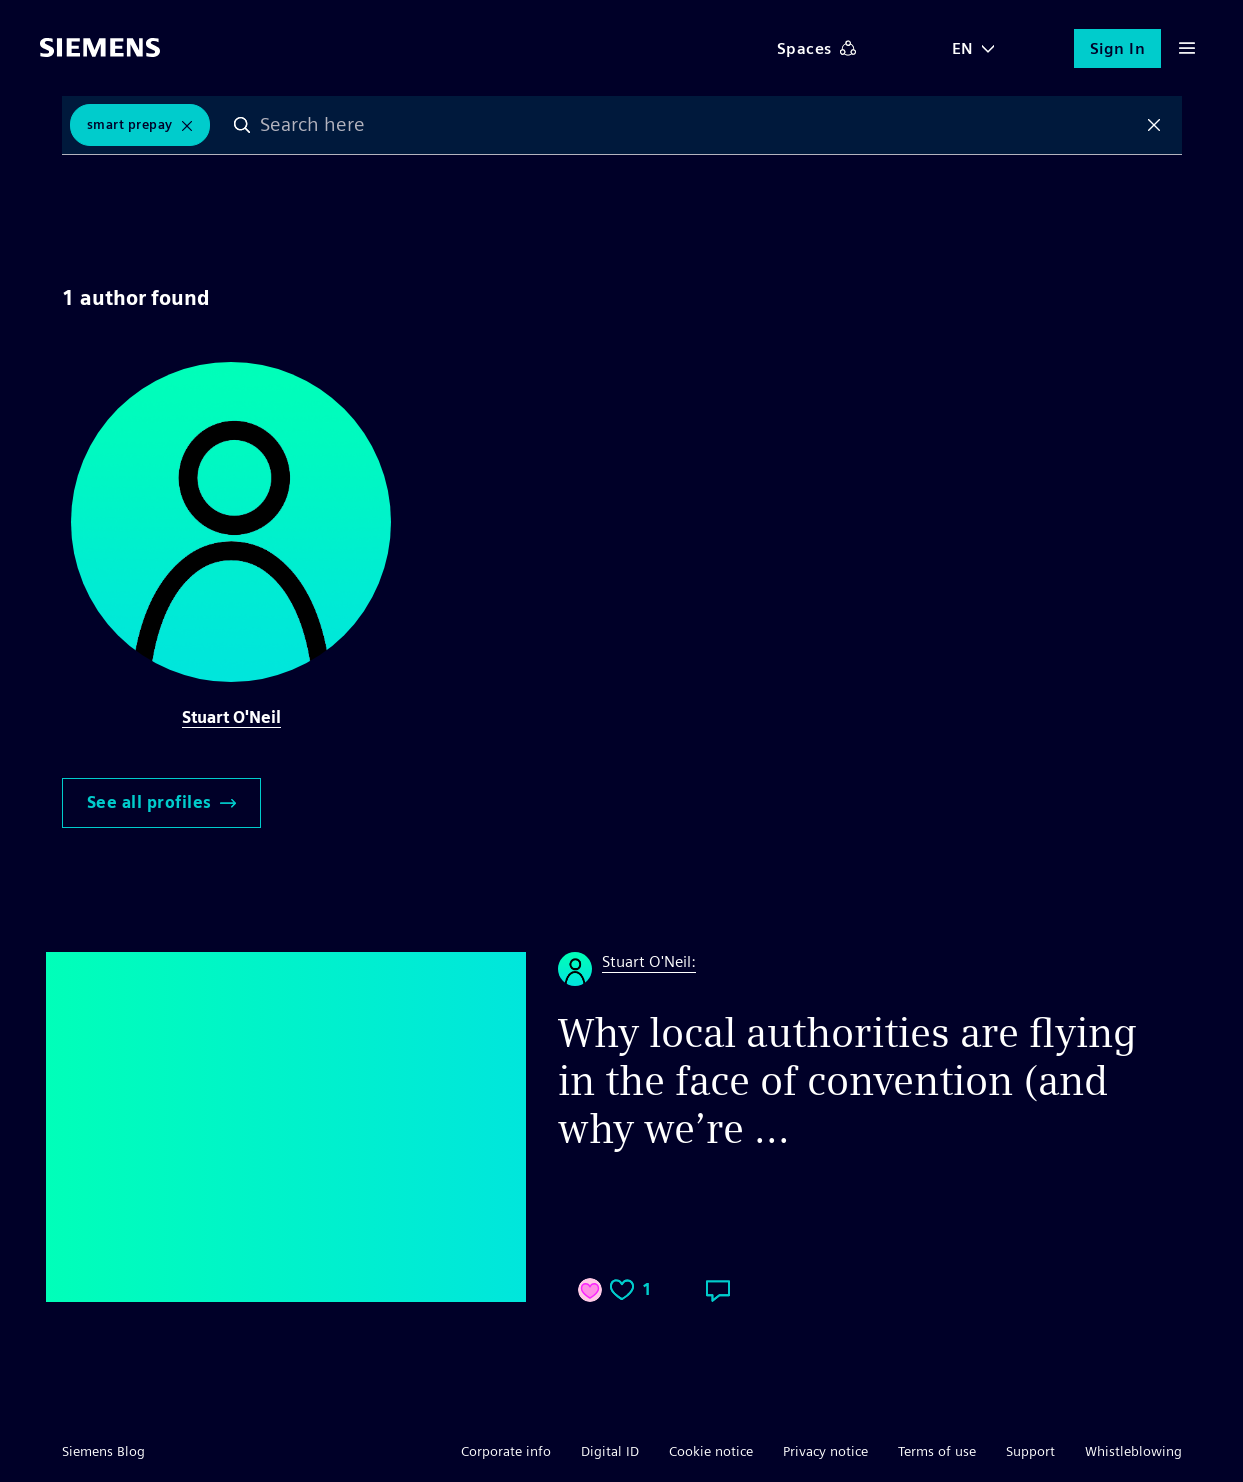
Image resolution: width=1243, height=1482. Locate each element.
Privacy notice (825, 1451)
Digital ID (610, 1451)
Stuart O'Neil (231, 717)
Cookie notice (711, 1451)
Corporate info (506, 1451)
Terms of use (937, 1451)
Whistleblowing (1133, 1451)
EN (963, 48)
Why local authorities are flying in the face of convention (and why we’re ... (847, 1081)
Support (1030, 1451)
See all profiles (161, 802)
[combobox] (698, 125)
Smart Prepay (130, 124)
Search (242, 125)
